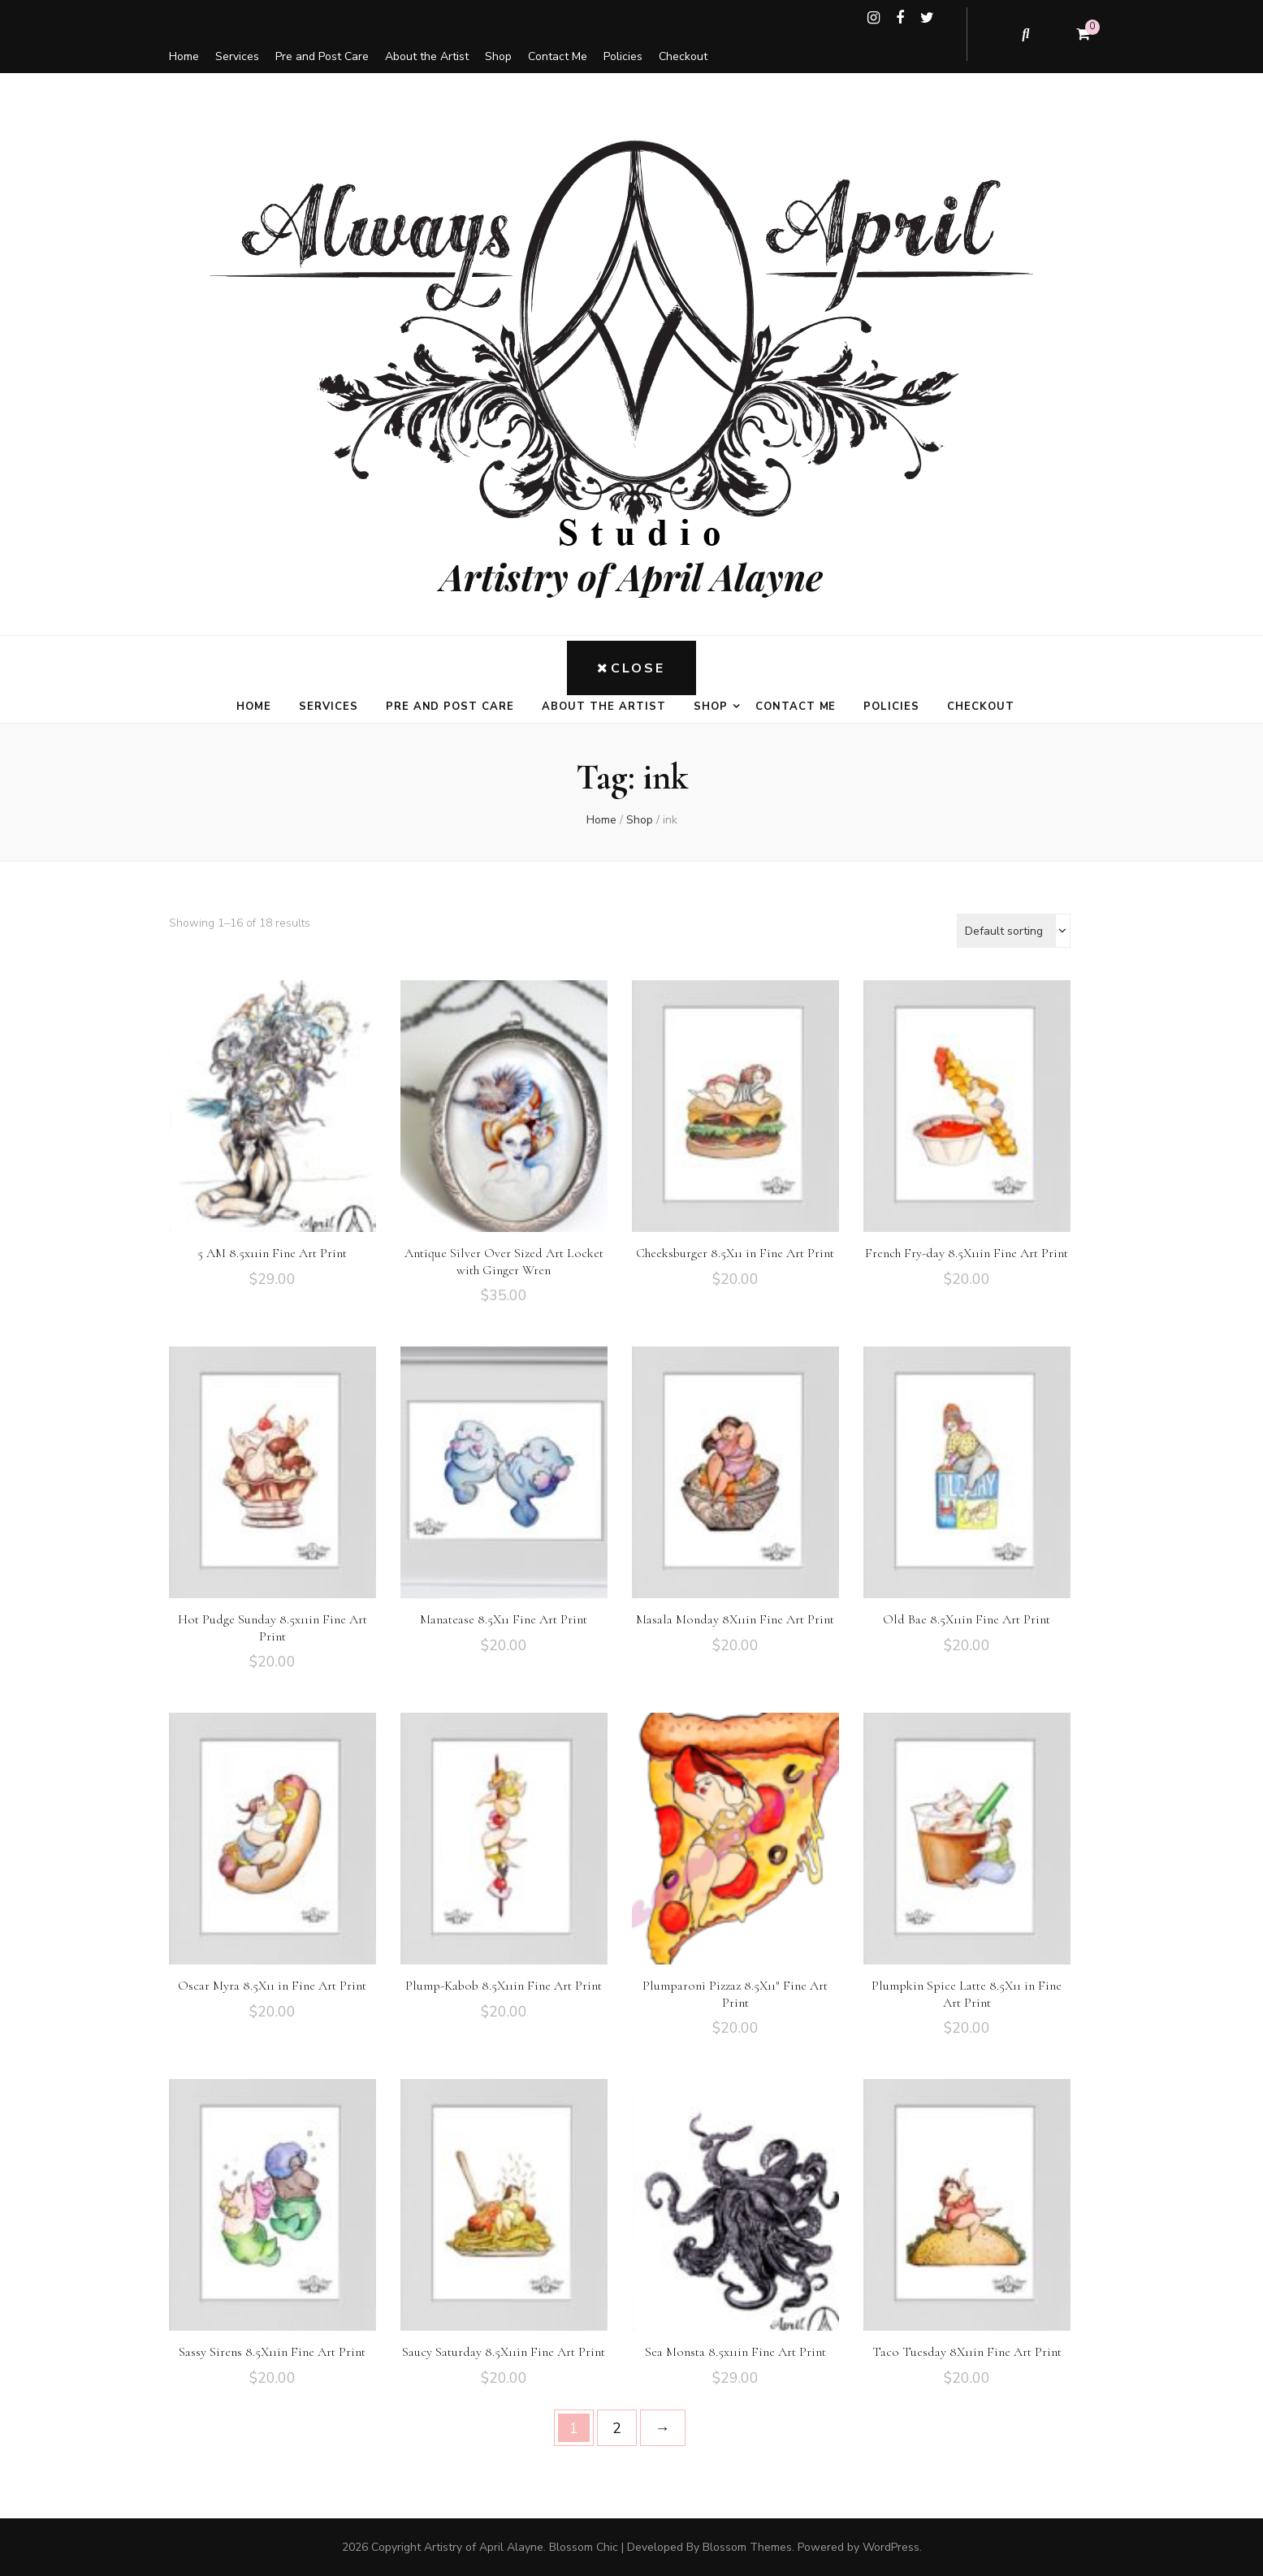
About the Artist (427, 56)
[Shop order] (1014, 931)
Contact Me (557, 56)
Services (237, 56)
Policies (622, 56)
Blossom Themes (747, 2547)
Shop (498, 56)
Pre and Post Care (322, 56)
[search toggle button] (1027, 34)
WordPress (891, 2547)
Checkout (683, 56)
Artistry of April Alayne (631, 575)
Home (184, 56)
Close (631, 668)
